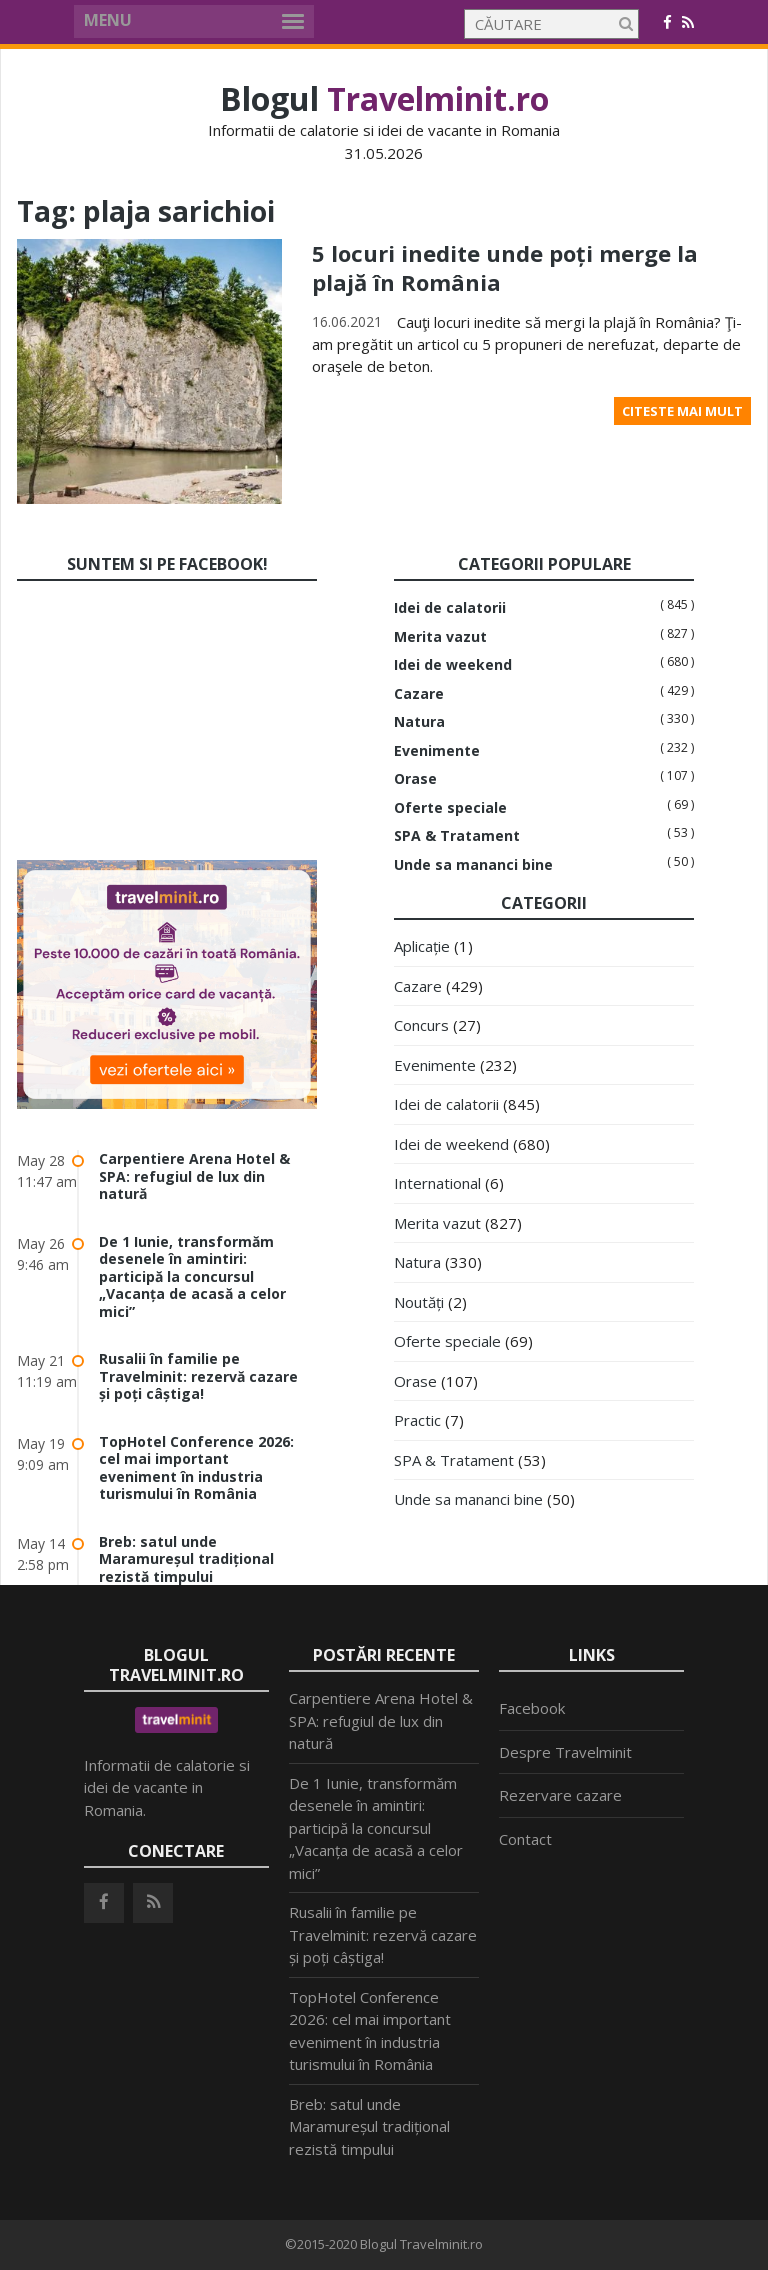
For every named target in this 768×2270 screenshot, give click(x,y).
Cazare (419, 694)
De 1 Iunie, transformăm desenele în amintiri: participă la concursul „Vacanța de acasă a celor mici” (192, 1276)
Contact (525, 1839)
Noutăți (419, 1302)
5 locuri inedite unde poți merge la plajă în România (505, 267)
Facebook (532, 1708)
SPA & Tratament (457, 836)
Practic (417, 1420)
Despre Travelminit (565, 1752)
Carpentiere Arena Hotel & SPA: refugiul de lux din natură (194, 1176)
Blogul (384, 98)
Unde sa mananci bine (473, 865)
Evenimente (437, 751)
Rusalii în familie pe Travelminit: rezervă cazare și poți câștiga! (198, 1376)
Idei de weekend (453, 665)
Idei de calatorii (450, 608)
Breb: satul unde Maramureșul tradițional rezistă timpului (186, 1559)
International (437, 1183)
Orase (415, 779)
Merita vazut (440, 637)
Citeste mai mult (682, 411)
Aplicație (422, 946)
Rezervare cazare (560, 1795)
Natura (419, 722)
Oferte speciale (450, 808)
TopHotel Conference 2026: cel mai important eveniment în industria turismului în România (196, 1468)
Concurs (421, 1025)
